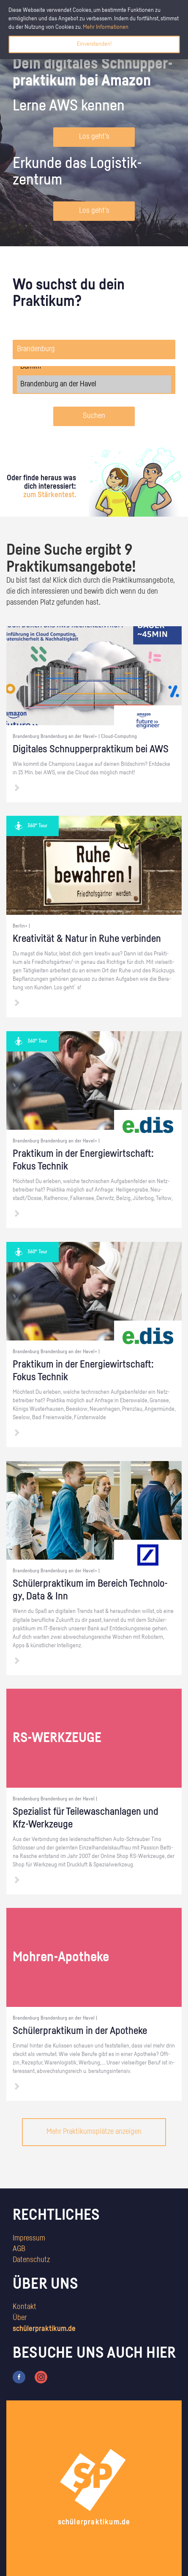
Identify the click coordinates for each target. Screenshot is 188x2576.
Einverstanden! (94, 44)
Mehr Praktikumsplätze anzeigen (94, 2132)
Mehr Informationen (105, 27)
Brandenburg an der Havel (94, 384)
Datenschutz (31, 2260)
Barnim (94, 366)
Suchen (94, 416)
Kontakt (24, 2307)
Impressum (29, 2238)
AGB (19, 2249)
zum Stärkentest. (49, 495)
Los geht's (94, 136)
